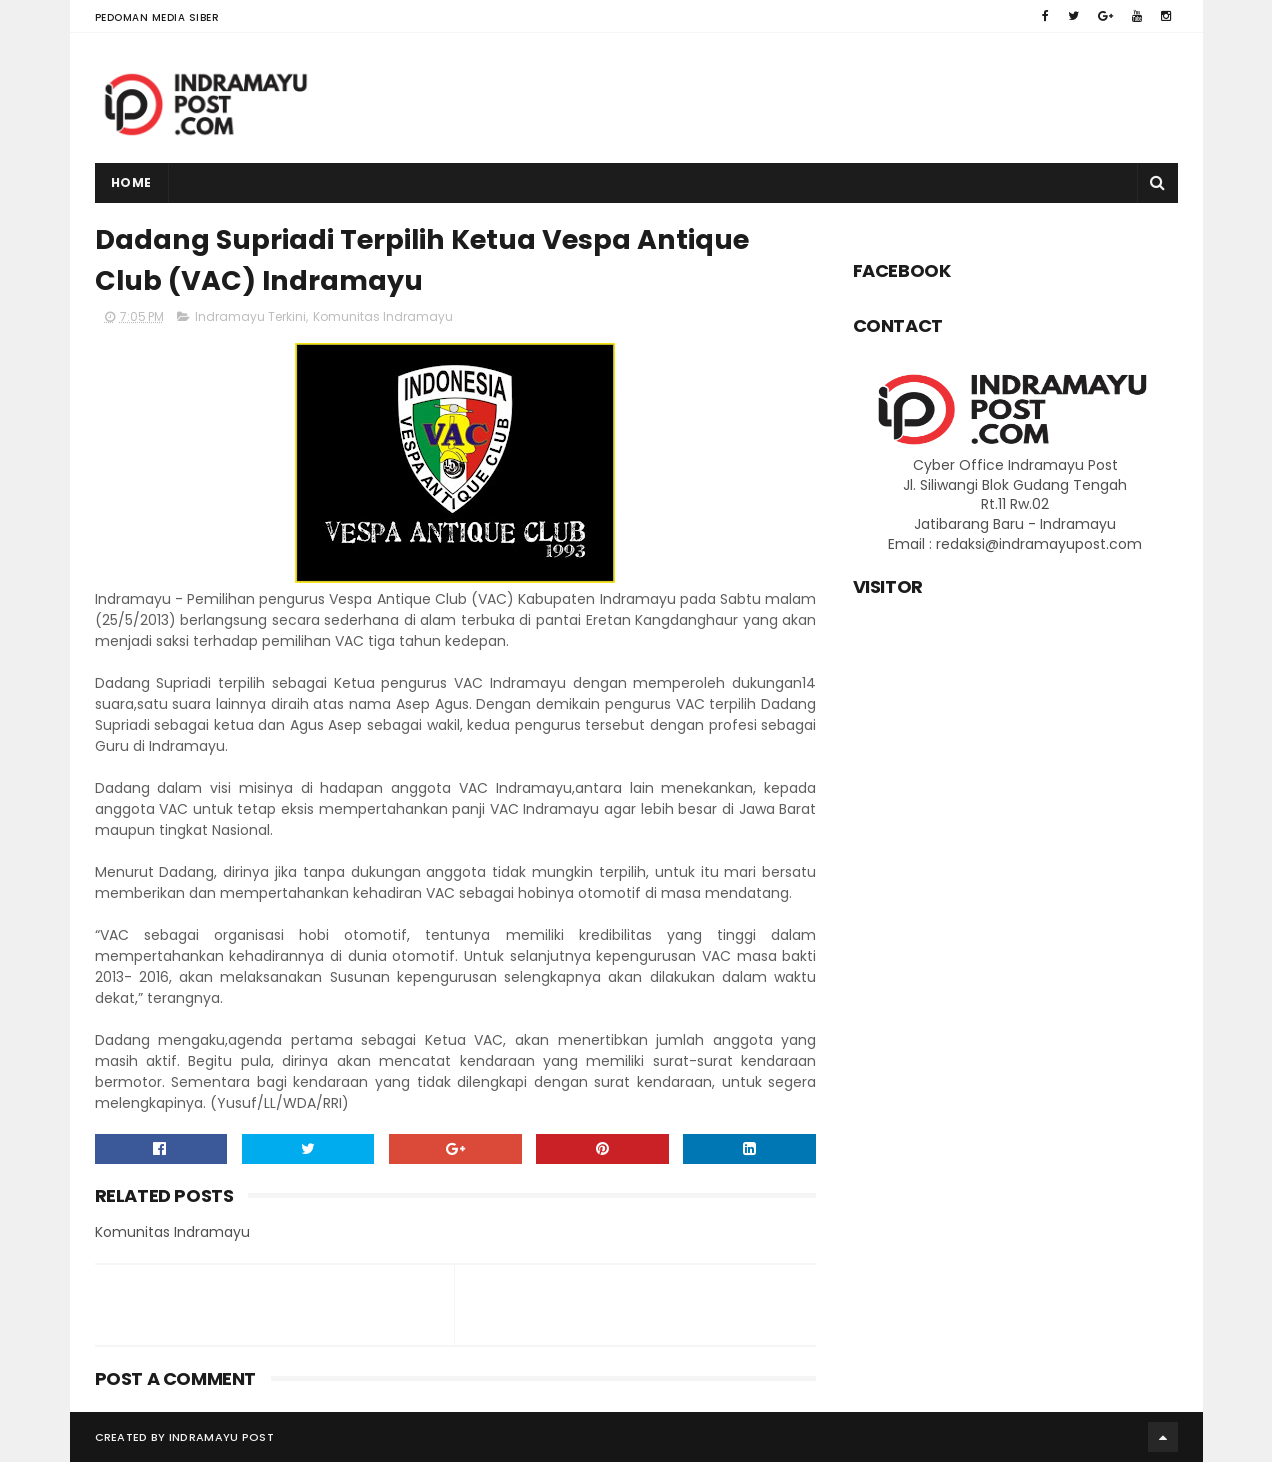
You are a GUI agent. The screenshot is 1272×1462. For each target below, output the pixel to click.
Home (131, 182)
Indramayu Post (221, 1437)
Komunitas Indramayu (383, 316)
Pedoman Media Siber (157, 17)
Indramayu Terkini (250, 316)
